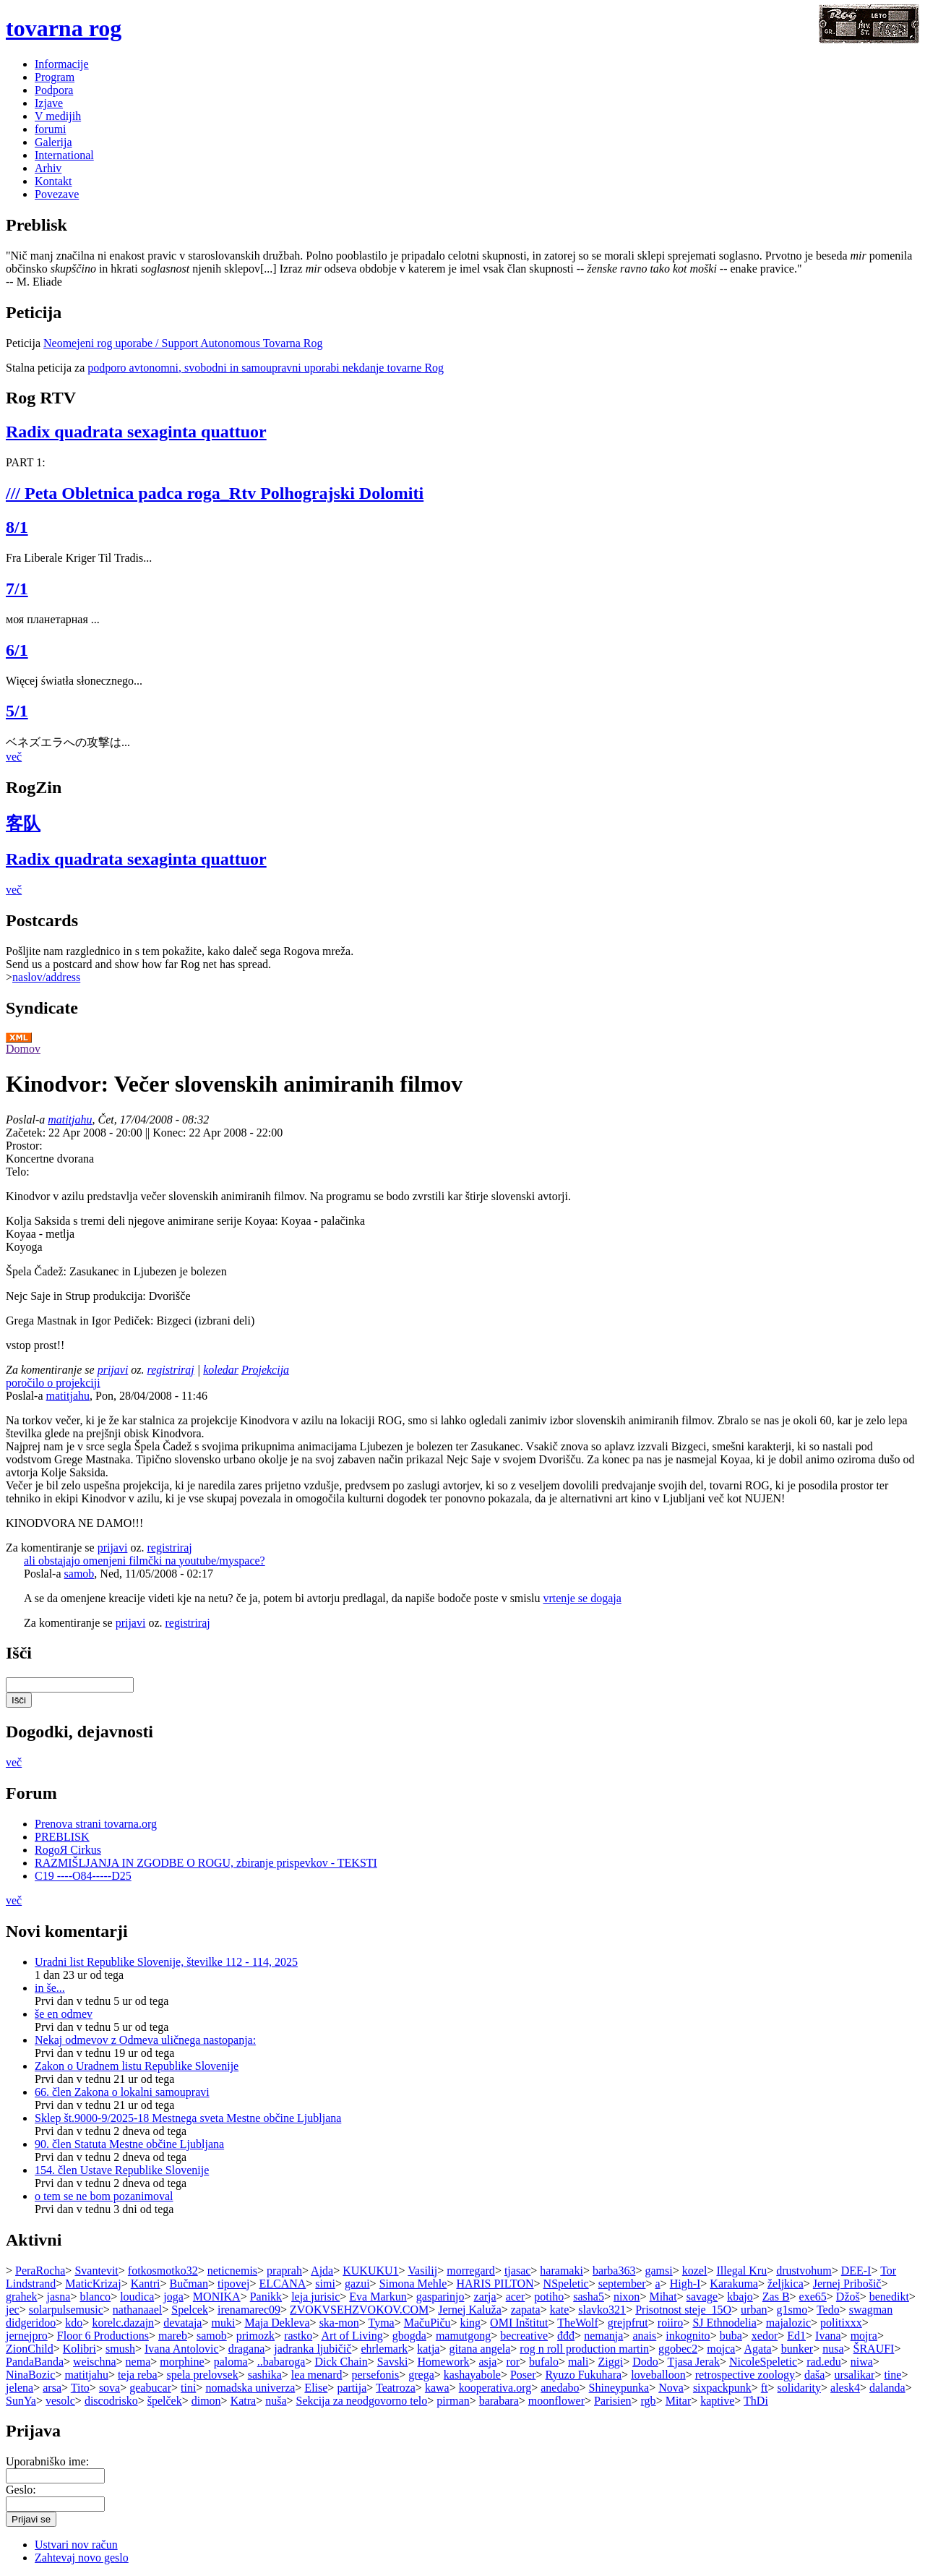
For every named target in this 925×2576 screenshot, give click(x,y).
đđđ (566, 2335)
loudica (137, 2296)
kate (559, 2309)
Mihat (662, 2296)
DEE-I (856, 2270)
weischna (94, 2361)
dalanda (887, 2388)
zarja (485, 2296)
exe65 (813, 2296)
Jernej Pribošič (847, 2283)
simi (325, 2283)
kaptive (717, 2401)
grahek (22, 2296)
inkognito (688, 2335)
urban (754, 2309)
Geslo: (21, 2489)
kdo (73, 2322)
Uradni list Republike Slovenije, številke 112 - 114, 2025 (166, 1962)
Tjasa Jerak (693, 2361)
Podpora (54, 90)
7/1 (17, 588)
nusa (832, 2348)
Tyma (381, 2322)
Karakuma (734, 2283)
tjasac (517, 2270)
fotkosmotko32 (163, 2270)
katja (428, 2348)
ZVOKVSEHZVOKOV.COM (359, 2309)
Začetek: (27, 1132)
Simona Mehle (413, 2283)
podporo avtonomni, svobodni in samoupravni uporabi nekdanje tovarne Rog (265, 367)
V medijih (58, 116)
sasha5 (588, 2296)
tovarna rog (63, 28)
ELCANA (282, 2283)
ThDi (756, 2401)
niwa (862, 2361)
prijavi (113, 1370)
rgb (648, 2401)
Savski (392, 2361)
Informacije (62, 64)
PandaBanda (35, 2361)
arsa (52, 2388)
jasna (59, 2296)
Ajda (322, 2270)
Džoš (848, 2296)
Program (54, 77)
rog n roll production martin (584, 2348)
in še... (50, 1988)
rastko (298, 2335)
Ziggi (610, 2361)
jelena (19, 2388)
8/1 (17, 527)
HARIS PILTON (494, 2283)
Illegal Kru (741, 2270)
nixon (627, 2296)
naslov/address (46, 977)
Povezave (57, 194)
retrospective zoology (745, 2375)
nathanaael (137, 2309)
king (470, 2322)
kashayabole (472, 2375)
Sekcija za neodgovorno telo (362, 2401)
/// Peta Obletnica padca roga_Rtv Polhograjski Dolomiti (214, 493)
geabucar (150, 2388)
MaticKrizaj (93, 2283)
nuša (275, 2401)
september (622, 2283)
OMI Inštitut (519, 2322)
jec (13, 2309)
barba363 (614, 2270)
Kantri (145, 2283)
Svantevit (96, 2270)
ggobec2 (677, 2348)
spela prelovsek (202, 2375)
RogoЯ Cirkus (68, 1850)
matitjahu (70, 1119)
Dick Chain (340, 2361)
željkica (785, 2283)
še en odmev (63, 2014)
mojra (864, 2335)
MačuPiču (427, 2322)
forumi (50, 129)
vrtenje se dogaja (582, 1598)
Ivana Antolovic (182, 2348)
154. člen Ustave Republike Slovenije (122, 2170)
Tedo (828, 2309)
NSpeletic (566, 2283)
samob (79, 1573)
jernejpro (27, 2335)
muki (223, 2322)
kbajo (740, 2296)
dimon (206, 2401)
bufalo (544, 2361)
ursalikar (854, 2375)
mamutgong (463, 2335)
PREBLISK (62, 1837)
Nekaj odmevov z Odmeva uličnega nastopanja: (145, 2040)
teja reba (138, 2375)
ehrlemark (384, 2348)
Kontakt (53, 181)
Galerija (53, 142)
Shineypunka (619, 2388)
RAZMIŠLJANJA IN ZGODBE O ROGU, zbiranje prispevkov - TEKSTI (206, 1863)
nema (138, 2361)
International (64, 155)
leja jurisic (315, 2296)
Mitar (679, 2401)
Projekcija (265, 1370)
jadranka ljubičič (312, 2348)
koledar (220, 1370)
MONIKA (217, 2296)
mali (578, 2361)
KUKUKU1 (370, 2270)
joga (173, 2296)
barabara (499, 2401)
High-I (685, 2283)
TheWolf (577, 2322)
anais (644, 2335)
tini (188, 2388)
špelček (164, 2401)
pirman (452, 2401)
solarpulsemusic (66, 2309)
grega (421, 2375)
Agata (757, 2348)
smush (120, 2348)
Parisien (613, 2401)
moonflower (556, 2401)
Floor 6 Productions (103, 2335)
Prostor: (24, 1145)
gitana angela (479, 2348)
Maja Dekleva (276, 2322)
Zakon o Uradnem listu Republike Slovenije (136, 2066)
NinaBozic (30, 2375)
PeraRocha (40, 2270)
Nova (671, 2388)
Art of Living (351, 2335)
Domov (23, 1049)
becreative (524, 2335)
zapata (526, 2309)
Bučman (189, 2283)
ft (764, 2388)
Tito (80, 2388)
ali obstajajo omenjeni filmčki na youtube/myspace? (144, 1560)
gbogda (409, 2335)
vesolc (60, 2401)
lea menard (317, 2375)
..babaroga (281, 2361)
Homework (443, 2361)
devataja (182, 2322)
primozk (255, 2335)
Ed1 (796, 2335)
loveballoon (658, 2375)
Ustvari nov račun (76, 2544)
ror (513, 2361)
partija (351, 2388)
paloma (231, 2361)
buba (731, 2335)
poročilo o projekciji (53, 1383)
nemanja (603, 2335)
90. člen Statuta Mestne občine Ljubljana (129, 2144)
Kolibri (79, 2348)
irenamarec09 (249, 2309)
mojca (721, 2348)
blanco (95, 2296)
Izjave (49, 103)
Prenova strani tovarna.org (96, 1824)
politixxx (841, 2322)
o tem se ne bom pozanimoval (104, 2196)
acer (515, 2296)
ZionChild (29, 2348)
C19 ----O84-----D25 (83, 1876)
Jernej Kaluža (470, 2309)
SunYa (21, 2401)
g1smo (792, 2309)
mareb (172, 2335)
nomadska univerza (250, 2388)
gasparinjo (440, 2296)
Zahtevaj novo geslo (82, 2557)
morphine (182, 2361)
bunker (797, 2348)
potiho (549, 2296)
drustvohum (803, 2270)
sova (109, 2388)
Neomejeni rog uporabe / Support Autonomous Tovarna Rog (183, 343)
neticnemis (232, 2270)
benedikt (889, 2296)
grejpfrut (628, 2322)
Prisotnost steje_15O (683, 2309)
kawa (437, 2388)
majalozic (788, 2322)
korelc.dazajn (123, 2322)
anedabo (560, 2388)
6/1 (17, 650)
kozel (694, 2270)
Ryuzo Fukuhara (584, 2375)
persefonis (375, 2375)
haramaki (561, 2270)
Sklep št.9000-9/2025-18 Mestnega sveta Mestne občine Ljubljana (188, 2118)
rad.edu (823, 2361)
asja (488, 2361)
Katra (244, 2401)
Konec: (170, 1132)
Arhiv (48, 168)
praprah (284, 2270)
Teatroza (396, 2388)
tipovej (233, 2283)
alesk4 (845, 2388)
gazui (357, 2283)
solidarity (799, 2388)
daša (814, 2375)
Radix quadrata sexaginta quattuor (136, 431)
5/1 (17, 710)
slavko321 (602, 2309)
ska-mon (339, 2322)
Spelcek (189, 2309)
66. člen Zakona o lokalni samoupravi (122, 2092)
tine (892, 2375)
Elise (315, 2388)
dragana (246, 2348)
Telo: (18, 1171)
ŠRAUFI (874, 2348)
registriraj (170, 1370)
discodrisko (111, 2401)
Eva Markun (378, 2296)
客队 (23, 823)
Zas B (776, 2296)
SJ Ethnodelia (724, 2322)
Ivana (828, 2335)
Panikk (266, 2296)
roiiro (671, 2322)
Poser (523, 2375)
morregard (471, 2270)
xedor (765, 2335)
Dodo (645, 2361)
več (14, 756)
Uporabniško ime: (47, 2461)
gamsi (658, 2270)
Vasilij (422, 2270)
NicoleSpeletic (763, 2361)
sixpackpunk (722, 2388)
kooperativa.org (495, 2388)
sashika (265, 2375)
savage (702, 2296)
